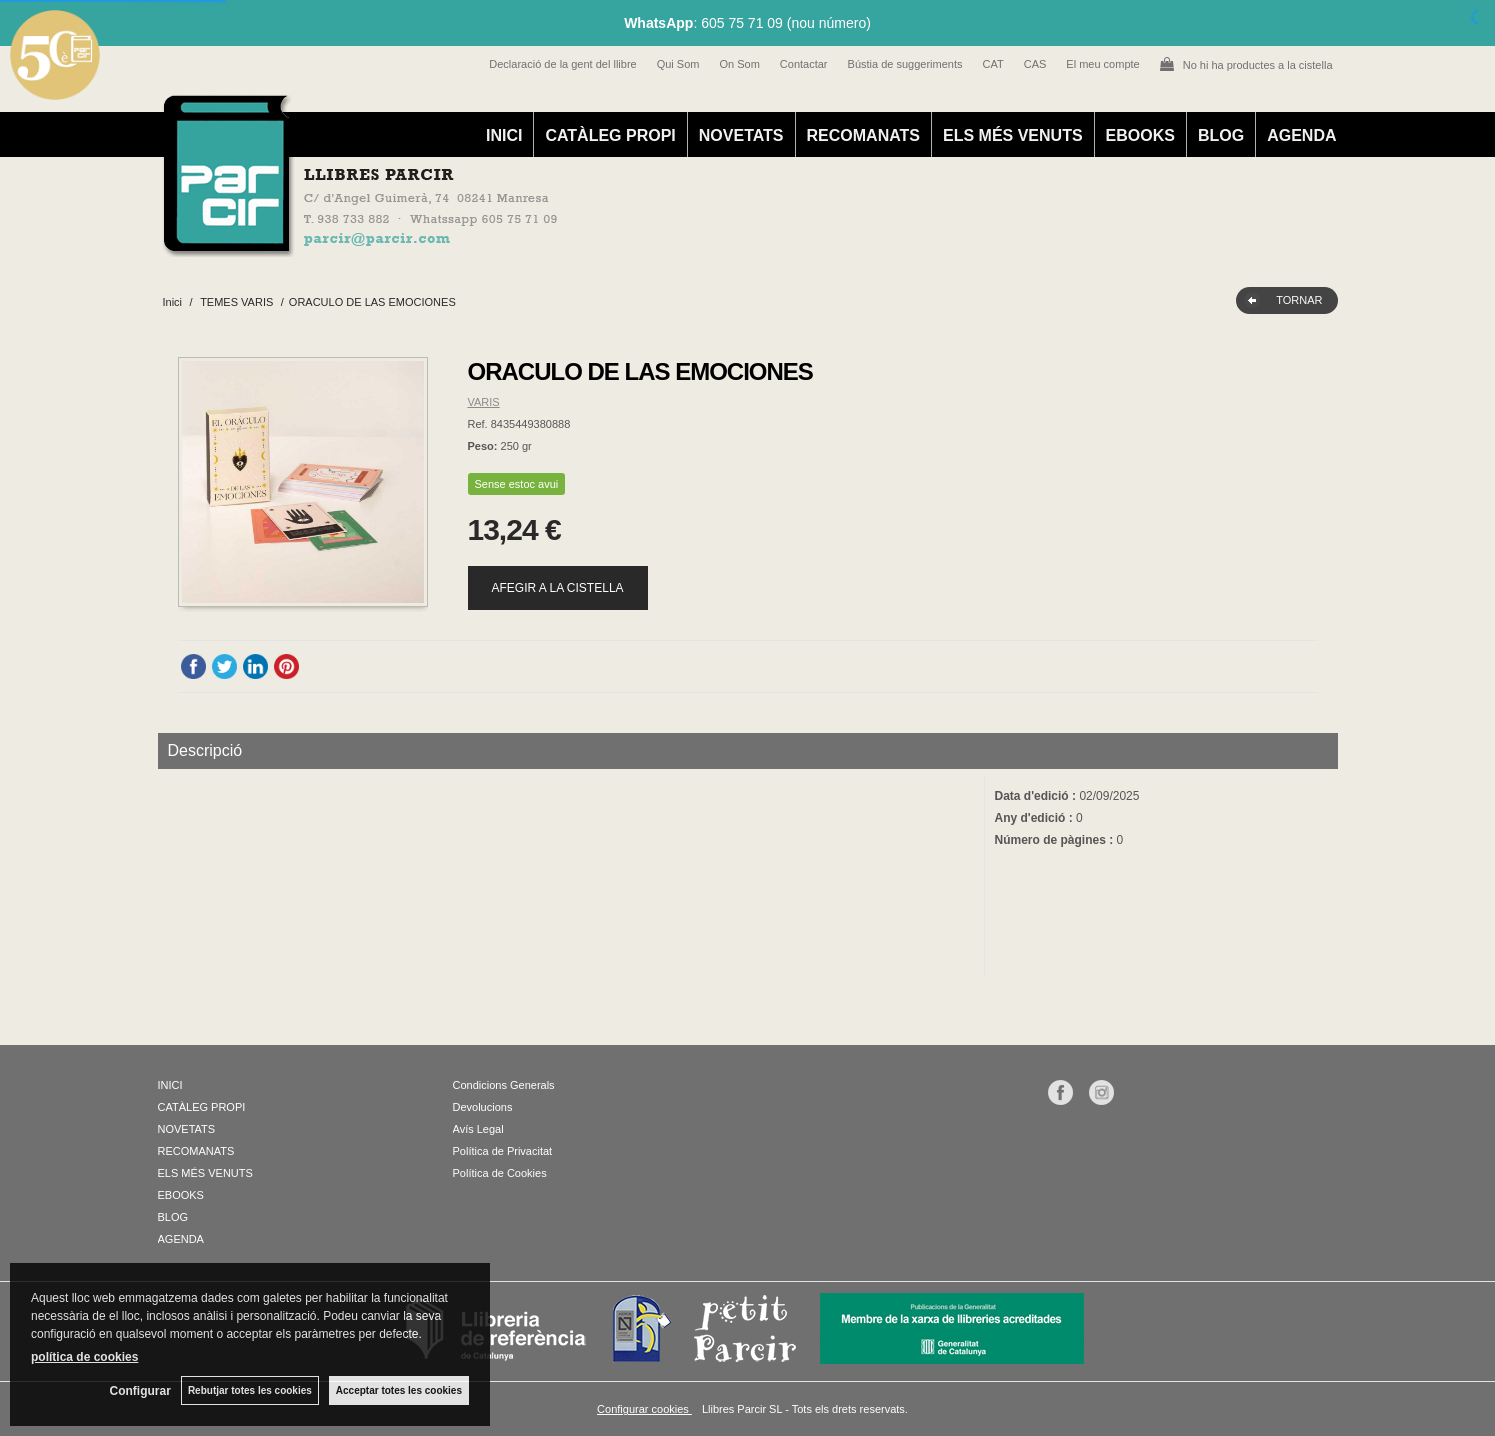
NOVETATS (741, 135)
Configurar (140, 1391)
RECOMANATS (863, 135)
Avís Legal (478, 1129)
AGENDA (1301, 135)
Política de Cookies (500, 1173)
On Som (739, 64)
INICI (504, 135)
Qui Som (678, 64)
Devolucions (483, 1107)
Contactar (804, 64)
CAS (1035, 64)
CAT (993, 64)
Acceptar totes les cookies (399, 1390)
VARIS (484, 402)
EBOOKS (1140, 135)
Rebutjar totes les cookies (250, 1390)
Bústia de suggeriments (905, 64)
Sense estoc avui (517, 484)
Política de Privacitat (503, 1151)
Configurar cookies (644, 1409)
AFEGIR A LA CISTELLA (558, 588)
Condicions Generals (504, 1085)
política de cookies (84, 1357)
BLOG (1221, 135)
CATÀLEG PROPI (610, 135)
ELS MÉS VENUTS (1013, 135)
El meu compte (1102, 64)
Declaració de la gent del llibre (562, 64)
